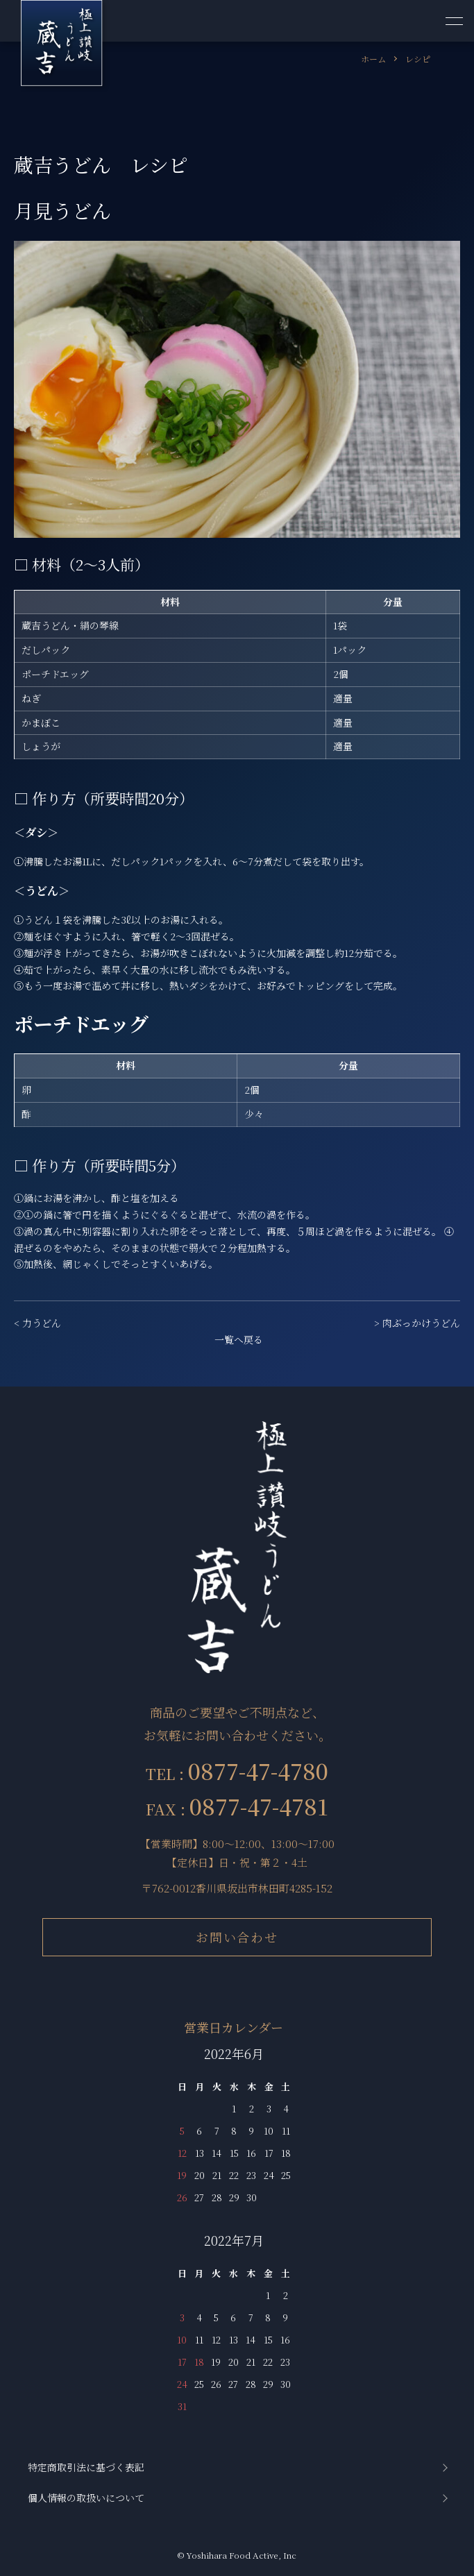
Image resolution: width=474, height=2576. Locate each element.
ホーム (373, 59)
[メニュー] (453, 21)
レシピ (417, 59)
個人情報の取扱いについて (86, 2498)
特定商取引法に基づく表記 (86, 2467)
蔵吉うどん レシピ (101, 164)
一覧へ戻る (238, 1339)
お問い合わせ (237, 1937)
